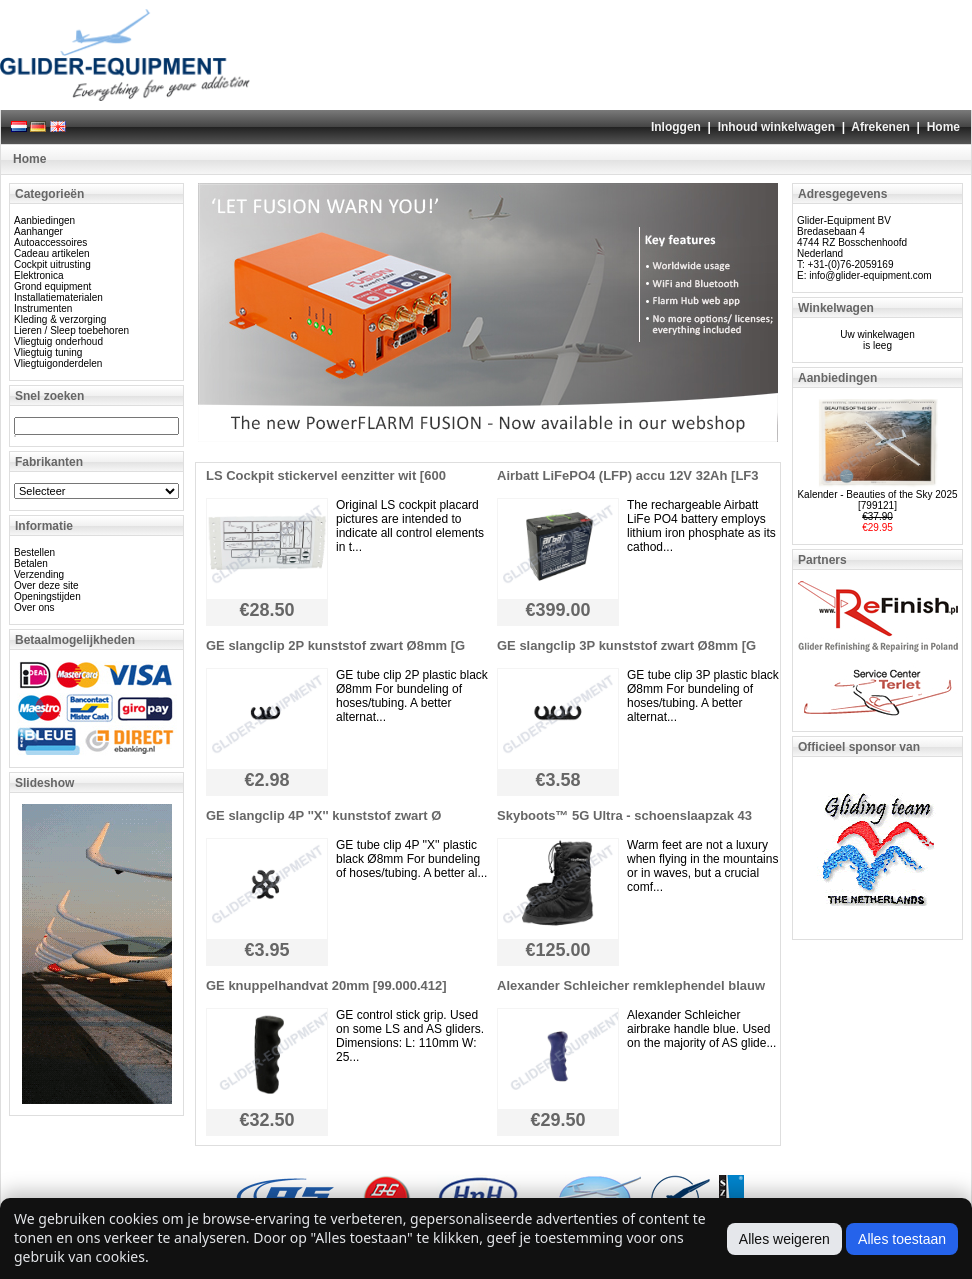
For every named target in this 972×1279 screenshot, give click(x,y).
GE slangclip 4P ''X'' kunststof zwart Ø (323, 815)
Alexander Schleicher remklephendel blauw (631, 985)
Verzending (39, 574)
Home (943, 127)
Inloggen (676, 127)
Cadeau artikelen (52, 253)
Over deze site (46, 585)
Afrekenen (880, 127)
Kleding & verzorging (60, 319)
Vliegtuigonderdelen (58, 363)
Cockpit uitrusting (52, 264)
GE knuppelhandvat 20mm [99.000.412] (326, 985)
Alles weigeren (784, 1239)
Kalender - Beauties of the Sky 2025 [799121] (877, 500)
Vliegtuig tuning (48, 352)
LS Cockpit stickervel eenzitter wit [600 (326, 475)
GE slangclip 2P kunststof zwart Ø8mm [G (335, 645)
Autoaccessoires (50, 242)
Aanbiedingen (44, 220)
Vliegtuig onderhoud (58, 341)
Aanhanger (38, 231)
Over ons (34, 607)
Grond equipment (52, 286)
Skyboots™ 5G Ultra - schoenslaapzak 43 (624, 815)
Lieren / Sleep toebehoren (71, 330)
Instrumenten (43, 308)
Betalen (31, 563)
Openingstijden (47, 596)
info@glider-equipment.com (870, 275)
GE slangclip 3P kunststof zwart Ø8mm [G (626, 645)
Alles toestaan (902, 1239)
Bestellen (34, 552)
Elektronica (38, 275)
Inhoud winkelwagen (776, 127)
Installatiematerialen (58, 297)
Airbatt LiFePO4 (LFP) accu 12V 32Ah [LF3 (628, 475)
